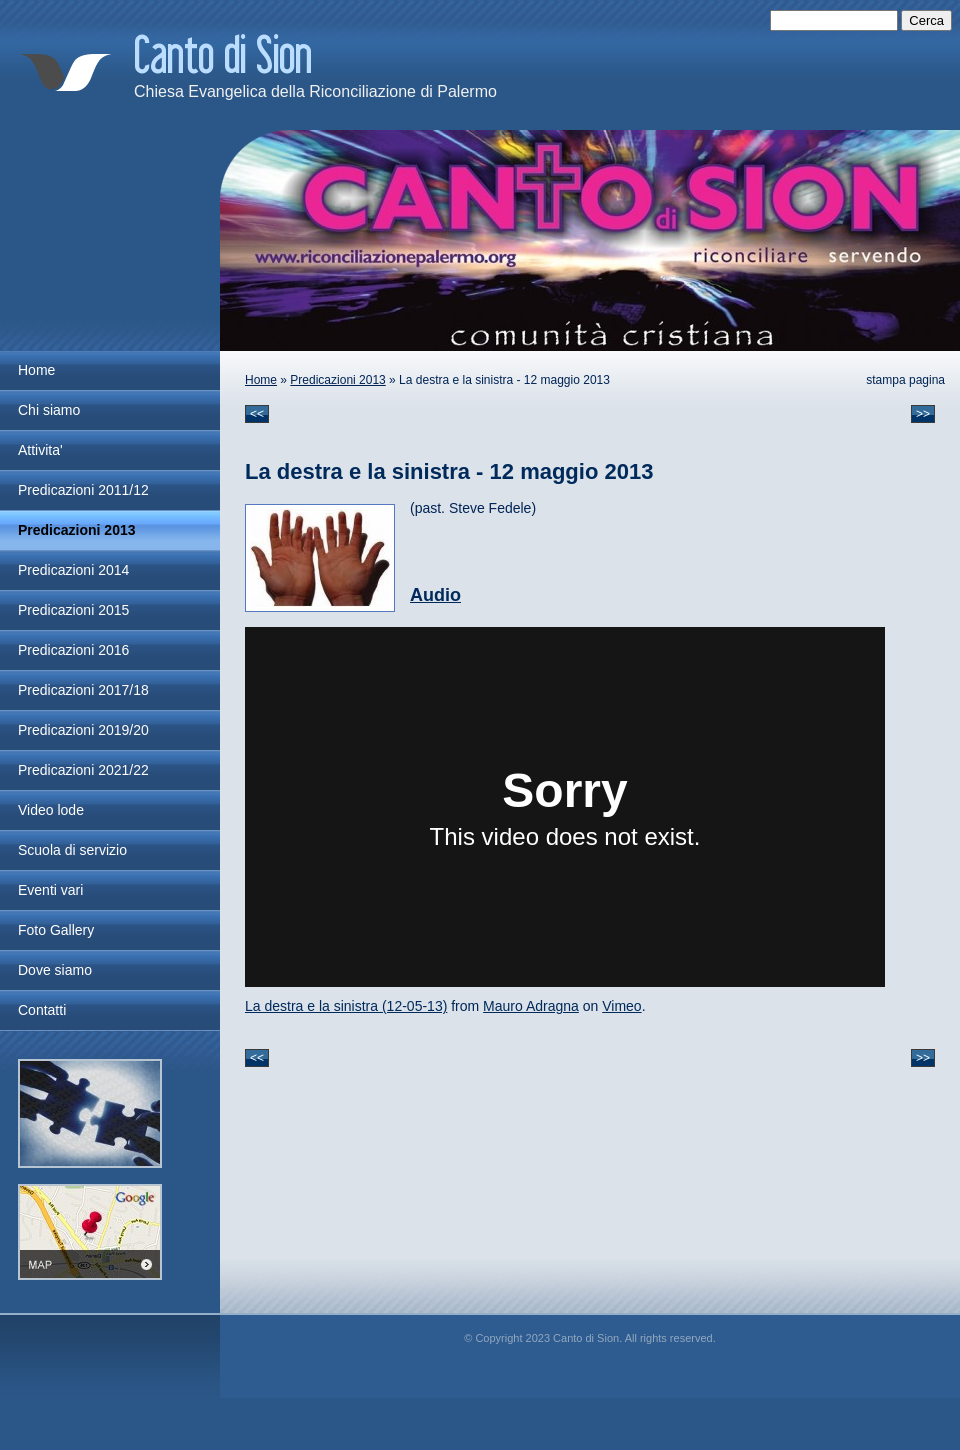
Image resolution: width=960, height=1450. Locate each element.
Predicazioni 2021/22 (83, 770)
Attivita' (40, 450)
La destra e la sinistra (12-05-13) (346, 1006)
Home (261, 380)
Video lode (51, 810)
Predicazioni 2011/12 (83, 490)
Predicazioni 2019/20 (83, 730)
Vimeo (621, 1006)
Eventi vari (50, 890)
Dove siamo (55, 970)
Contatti (42, 1010)
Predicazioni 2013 (337, 380)
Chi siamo (49, 410)
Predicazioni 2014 (73, 570)
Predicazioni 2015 (73, 610)
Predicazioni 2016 (73, 650)
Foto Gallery (56, 930)
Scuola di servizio (72, 850)
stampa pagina (905, 380)
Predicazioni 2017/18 (83, 690)
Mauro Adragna (531, 1006)
